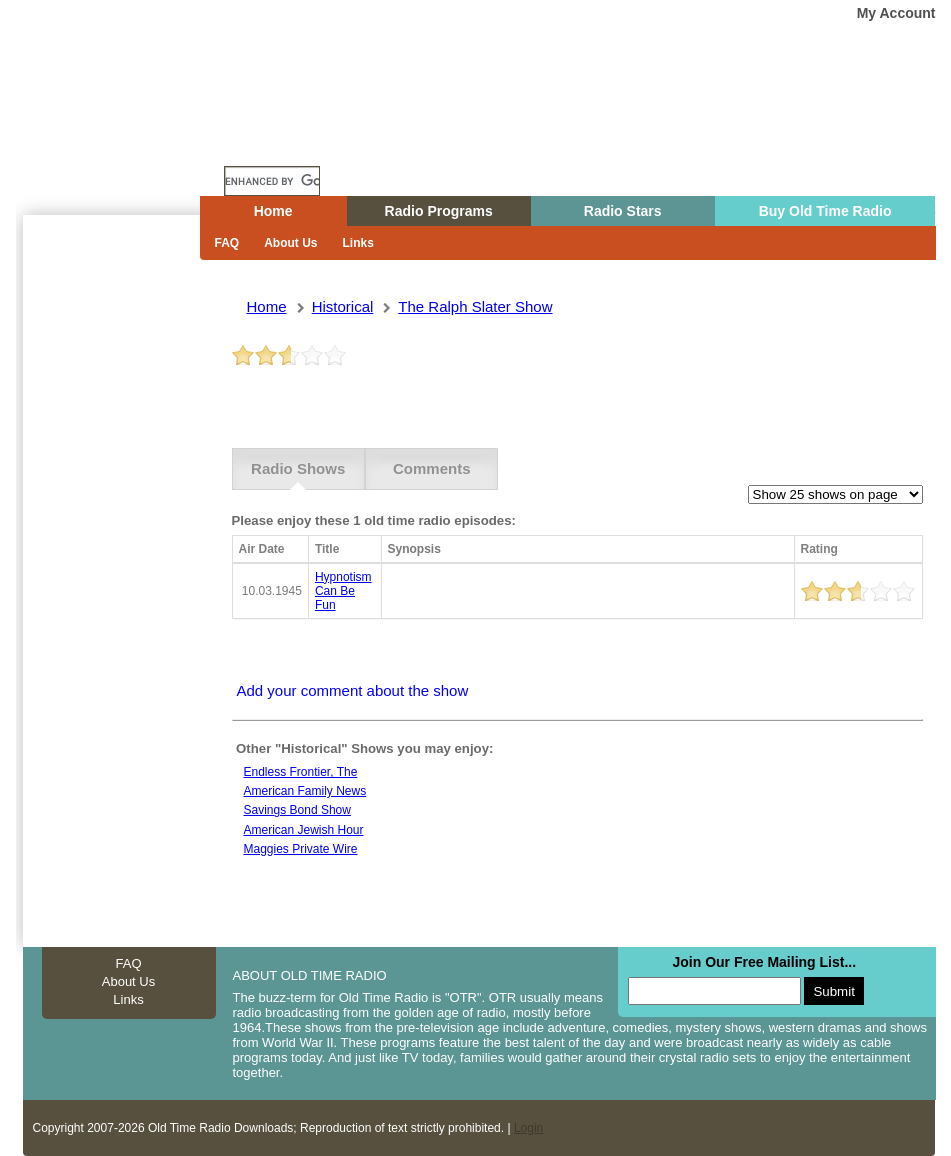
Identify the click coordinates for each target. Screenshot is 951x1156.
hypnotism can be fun (343, 591)
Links (358, 243)
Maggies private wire (301, 849)
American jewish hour (304, 830)
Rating (819, 549)
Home (122, 143)
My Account (896, 13)
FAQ (227, 243)
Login (528, 1128)
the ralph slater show (475, 306)
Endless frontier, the (301, 772)
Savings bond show (297, 810)
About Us (290, 243)
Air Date (262, 549)
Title (327, 549)
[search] (272, 181)
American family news (305, 791)
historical (343, 306)
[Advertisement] (107, 575)
